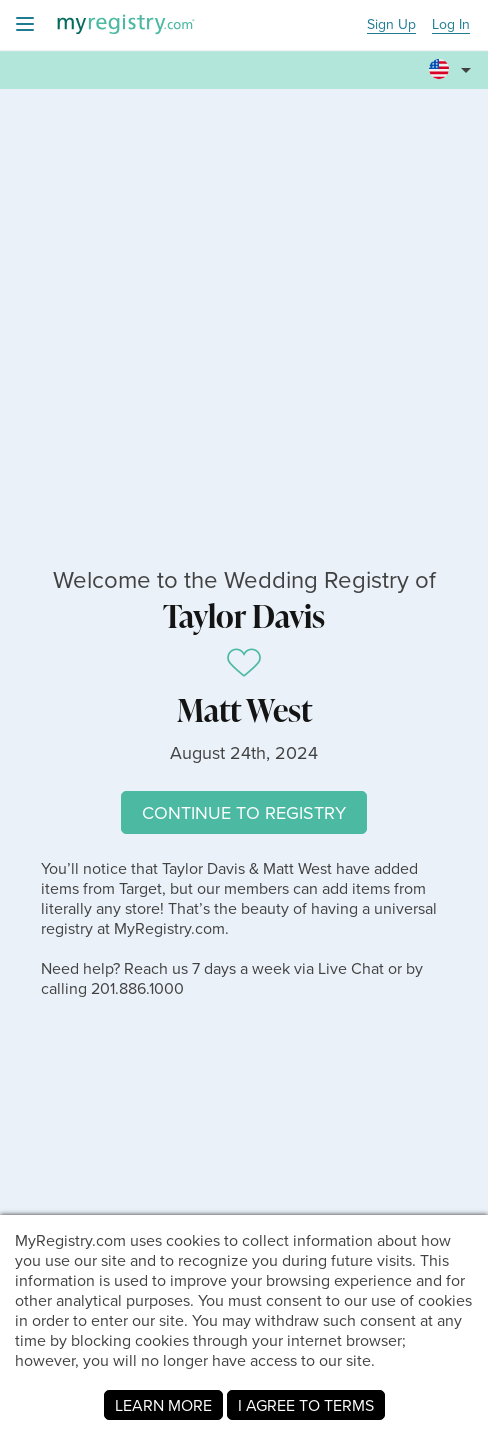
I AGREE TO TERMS (306, 1405)
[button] (453, 61)
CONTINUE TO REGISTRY (244, 812)
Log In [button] (451, 25)
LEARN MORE (163, 1405)
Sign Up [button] (391, 25)
